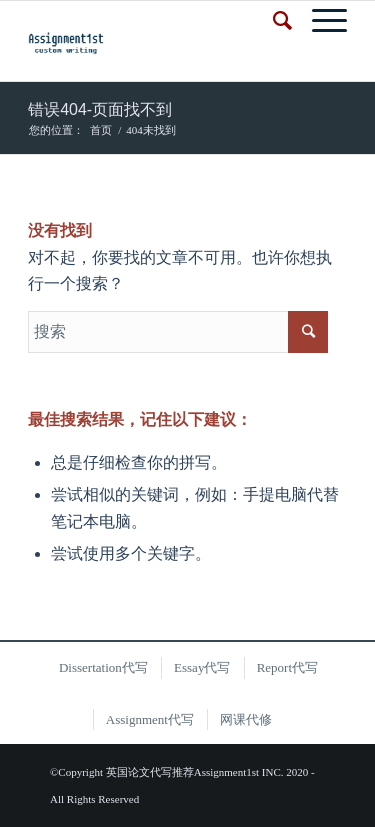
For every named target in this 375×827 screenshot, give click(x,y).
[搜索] (272, 21)
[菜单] (319, 21)
